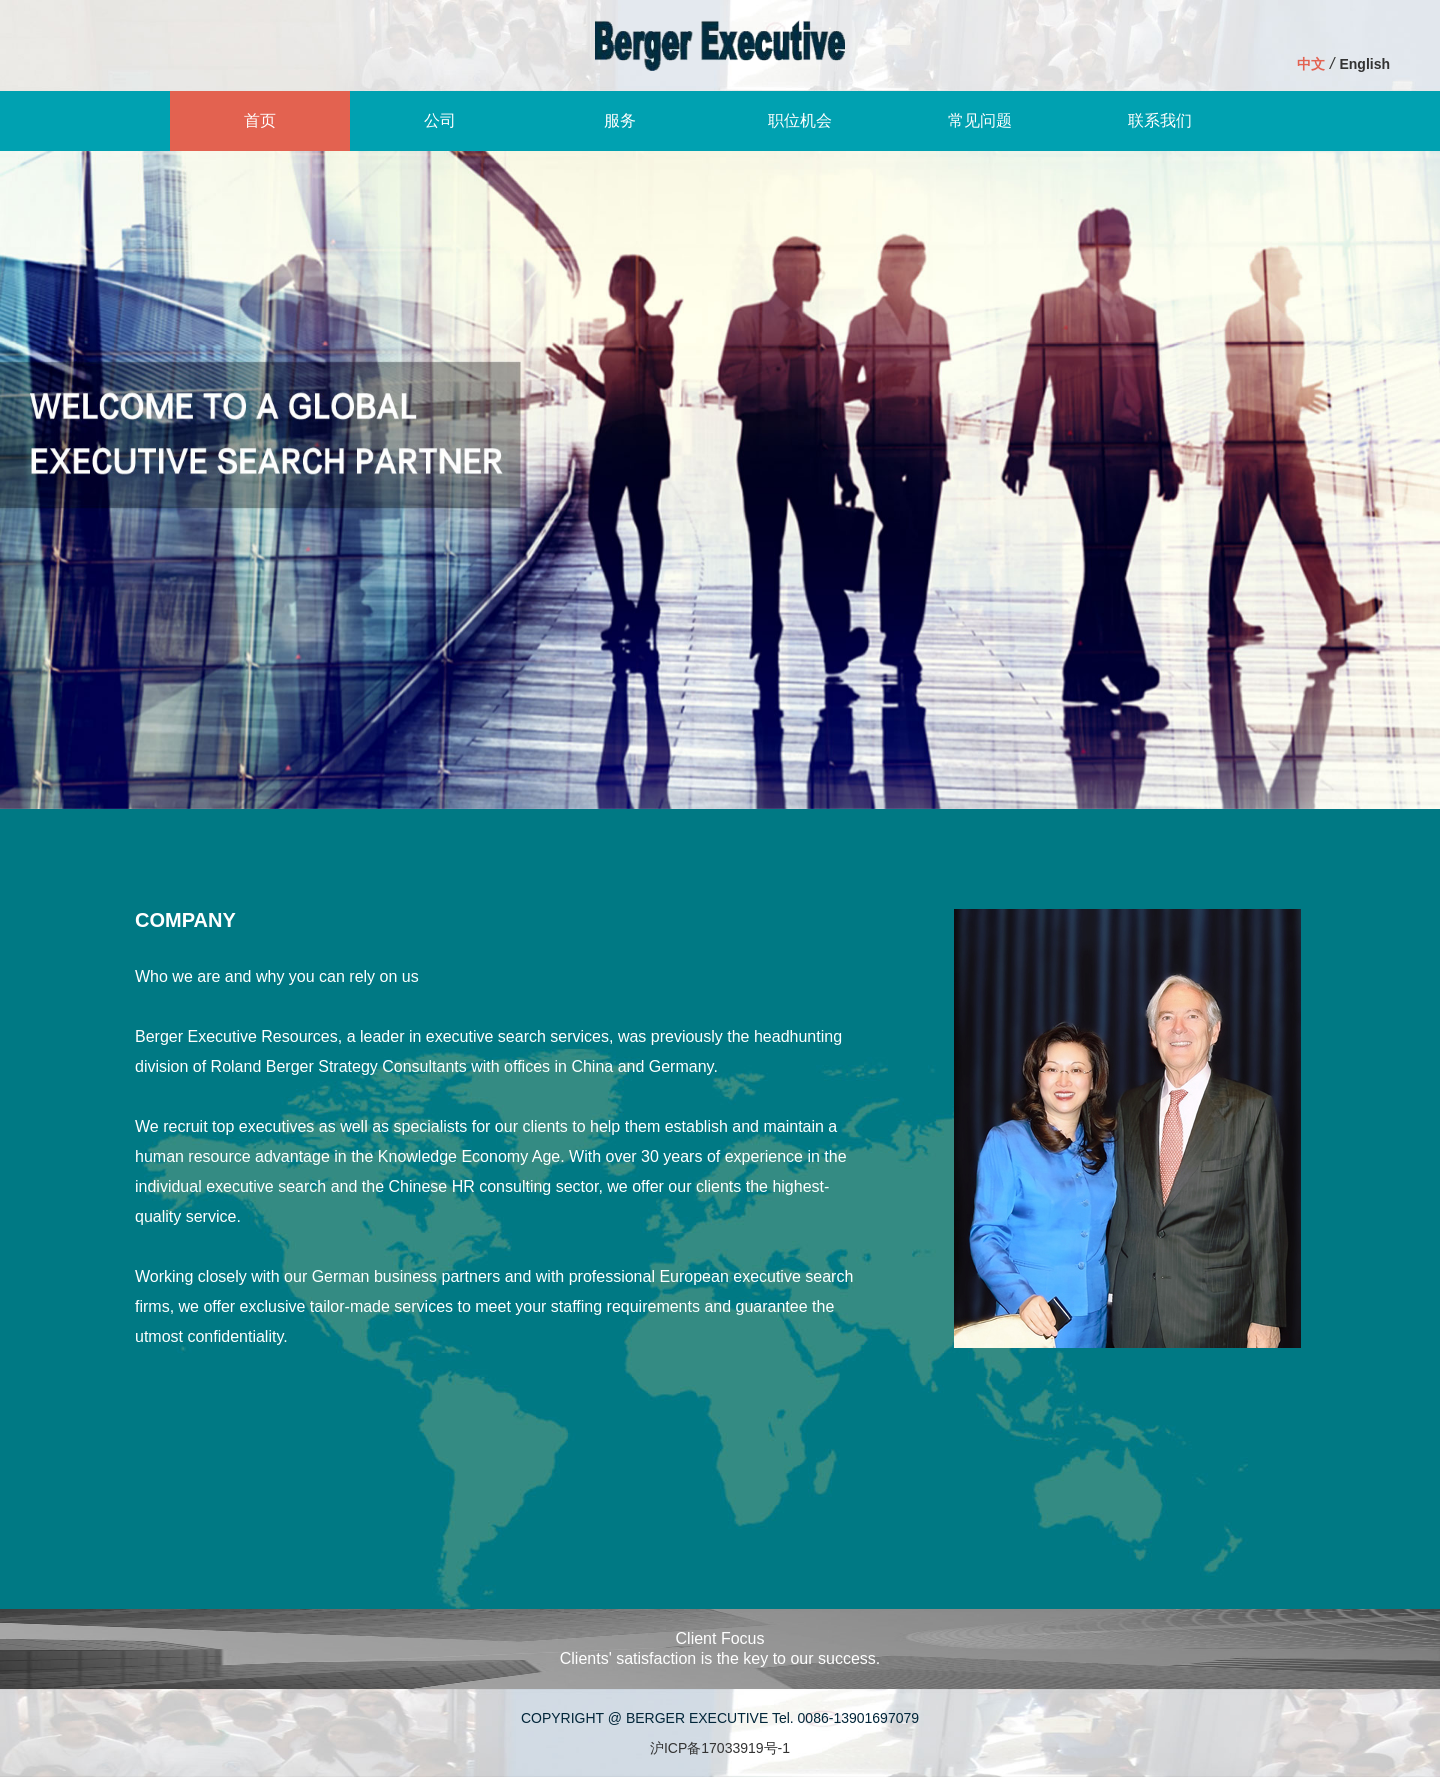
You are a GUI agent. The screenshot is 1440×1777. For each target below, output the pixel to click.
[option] (720, 480)
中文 (1311, 64)
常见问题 (980, 120)
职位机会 (800, 120)
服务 (620, 120)
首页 (260, 120)
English (1364, 64)
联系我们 (1160, 120)
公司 (440, 120)
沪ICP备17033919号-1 (720, 1748)
